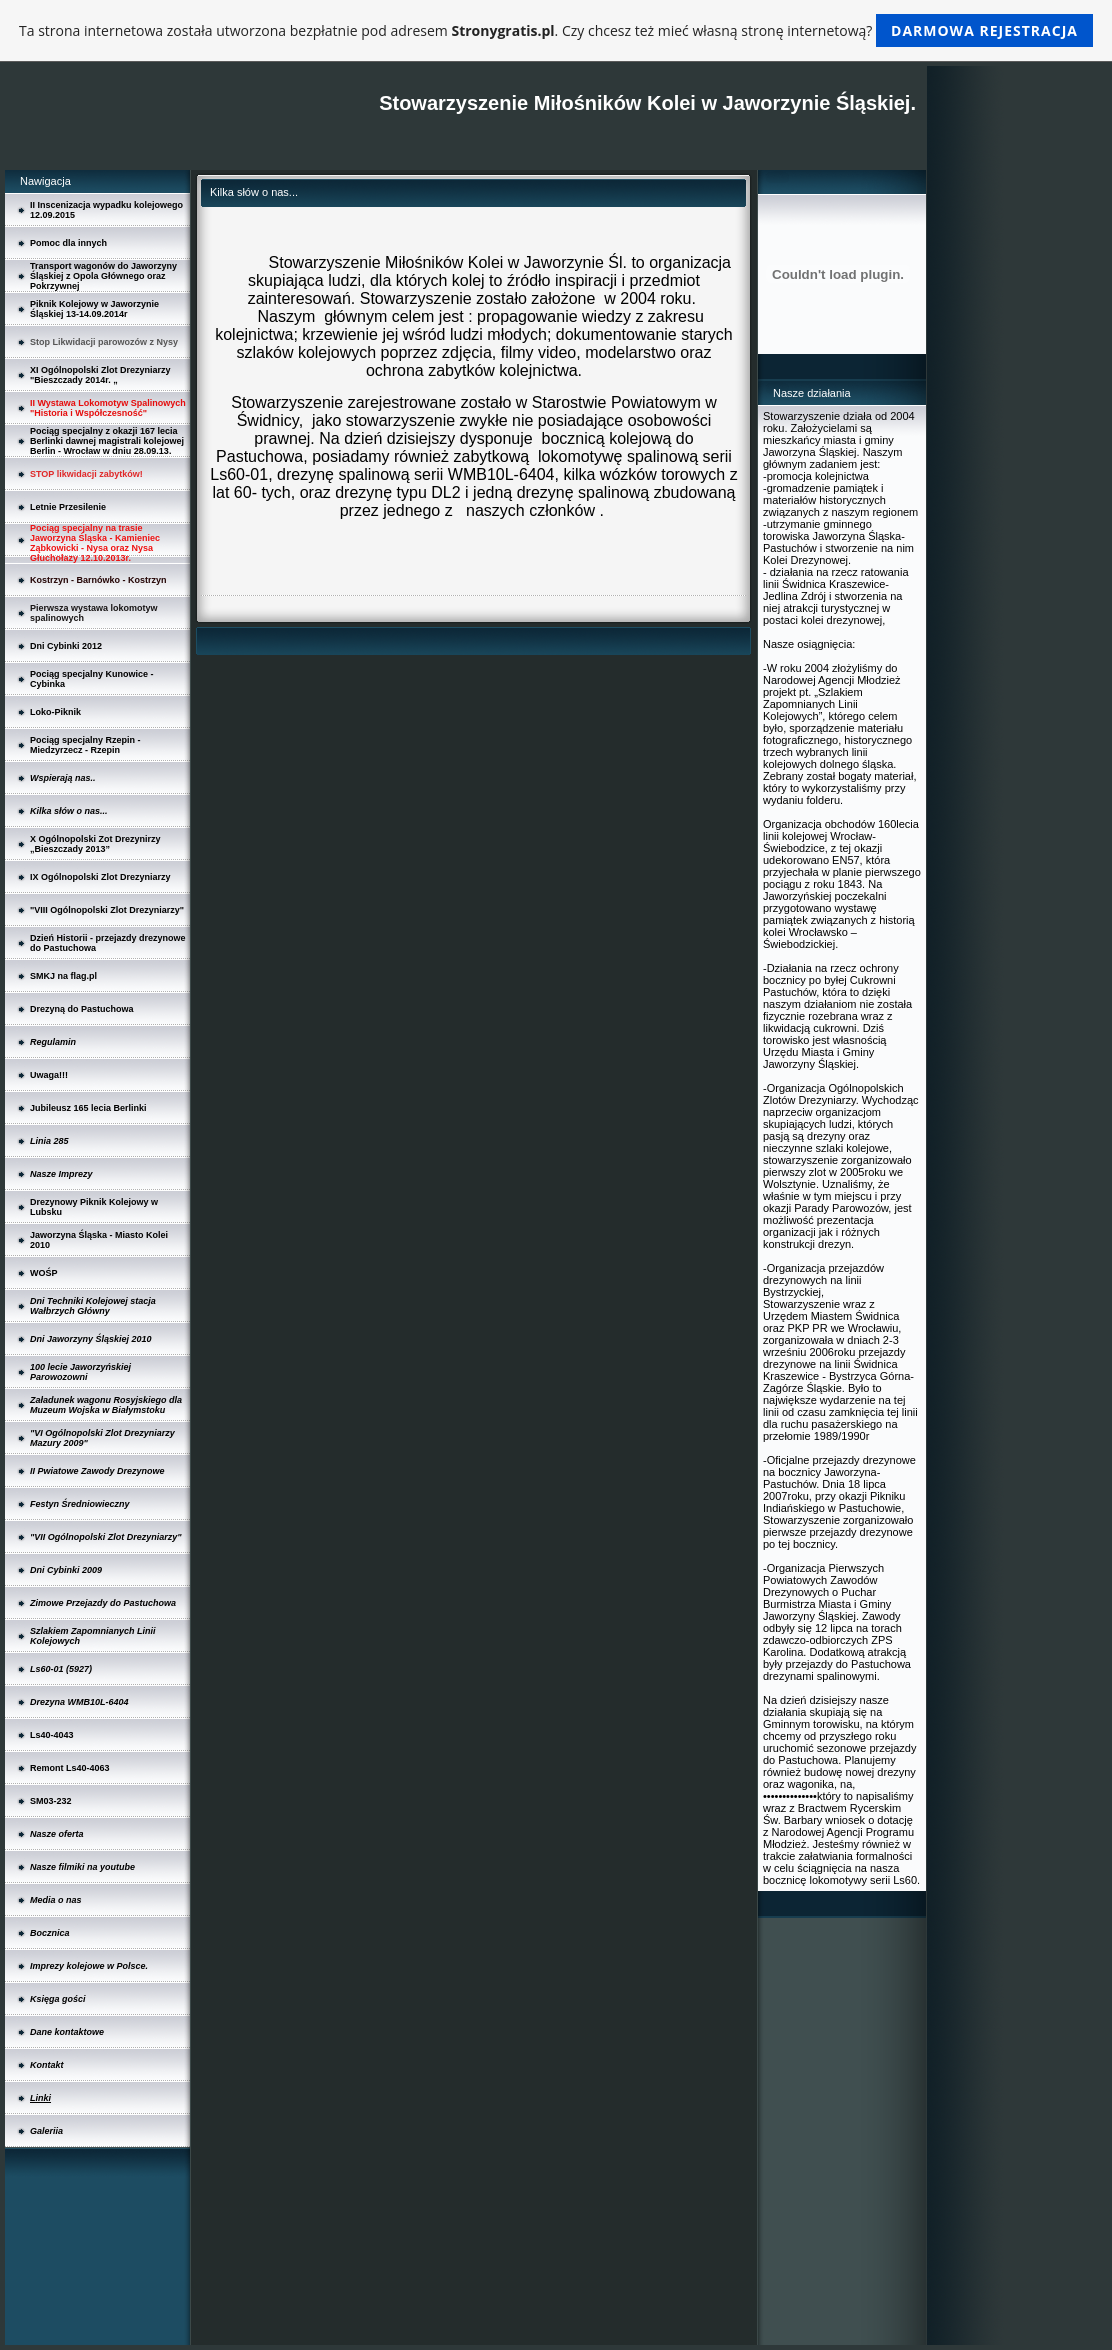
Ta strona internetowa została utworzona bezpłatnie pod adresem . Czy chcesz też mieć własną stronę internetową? (556, 30)
